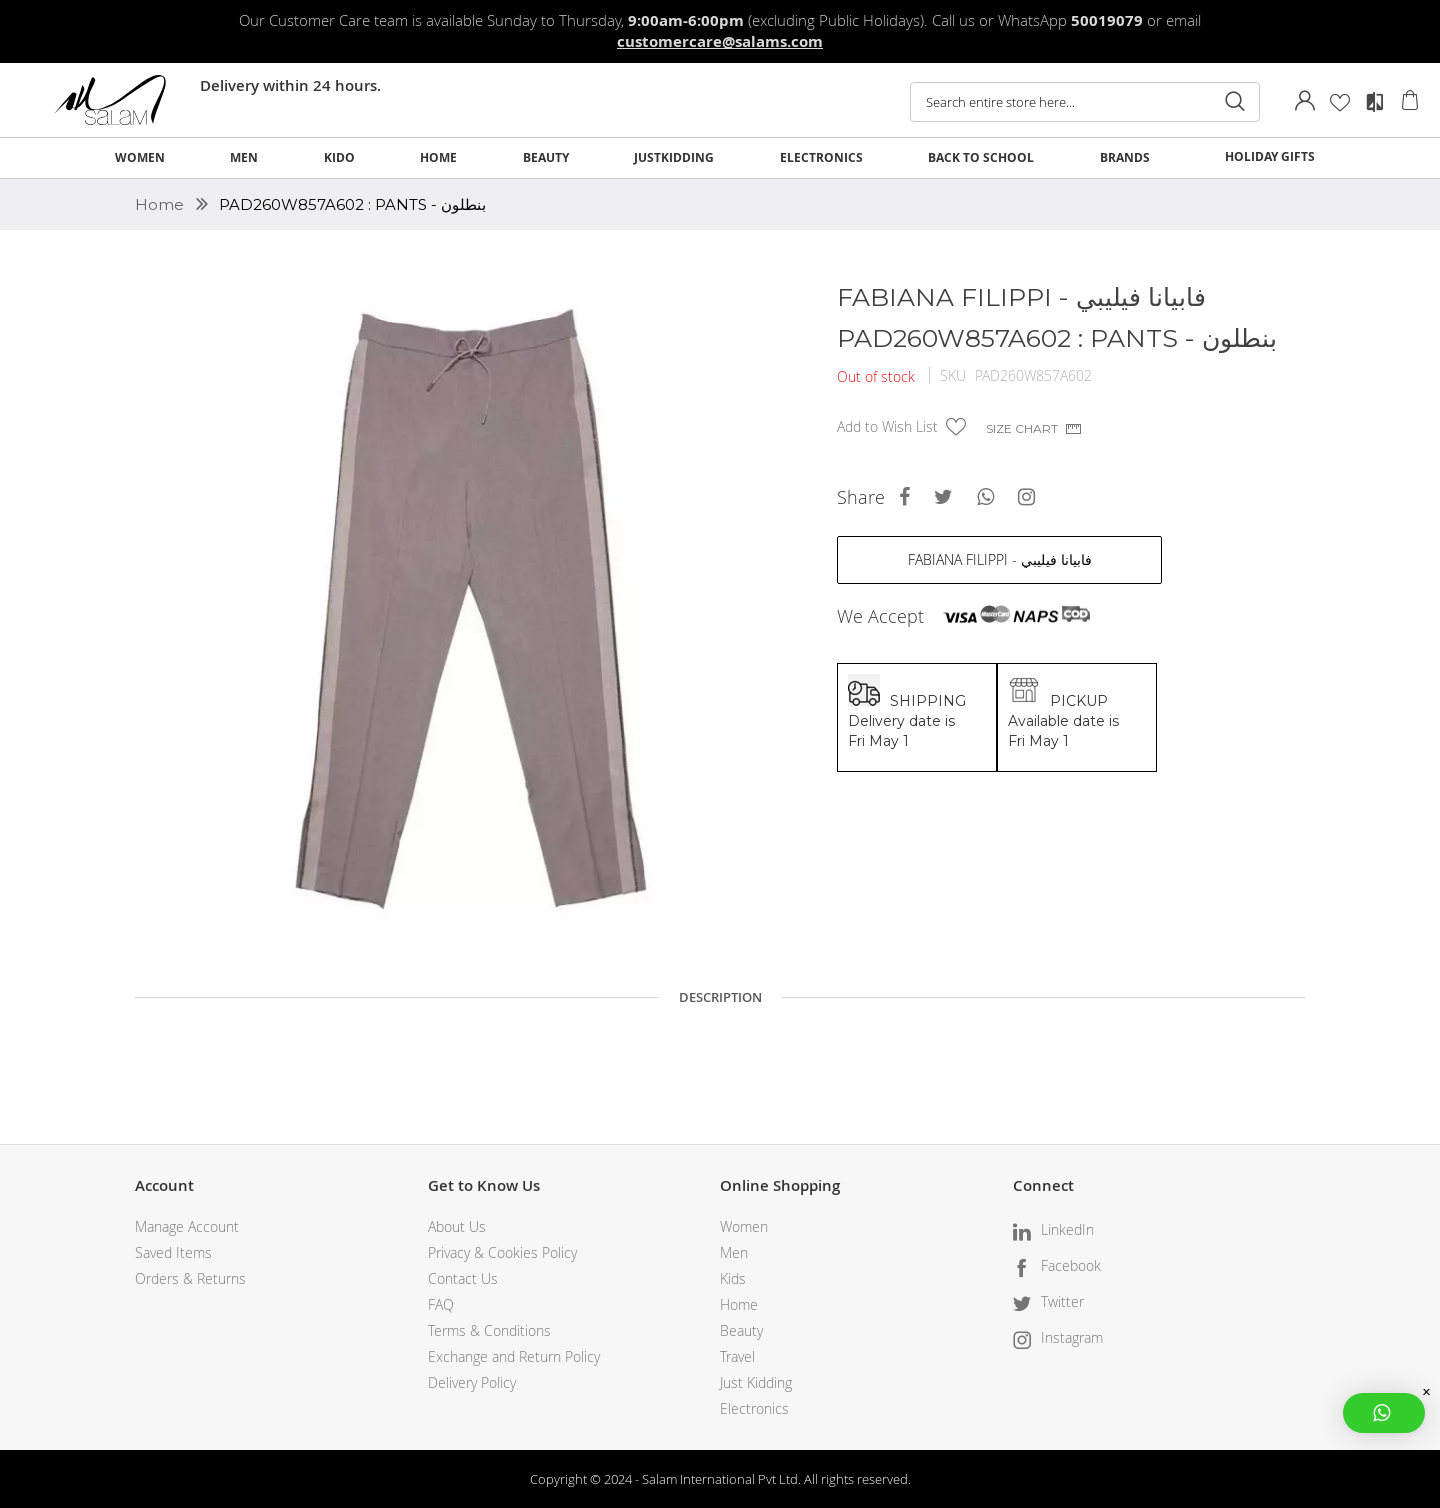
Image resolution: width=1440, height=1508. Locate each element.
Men (734, 1252)
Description (720, 997)
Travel (737, 1356)
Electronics (754, 1408)
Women (744, 1226)
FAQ (441, 1304)
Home (161, 204)
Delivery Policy (472, 1382)
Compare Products (1375, 102)
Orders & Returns (190, 1278)
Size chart (1022, 428)
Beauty (741, 1330)
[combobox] (1085, 102)
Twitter (1062, 1301)
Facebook (1071, 1265)
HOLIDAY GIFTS (1270, 156)
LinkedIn (1067, 1229)
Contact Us (463, 1278)
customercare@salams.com (720, 41)
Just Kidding (756, 1382)
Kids (733, 1278)
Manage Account (187, 1226)
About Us (457, 1226)
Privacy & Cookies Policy (502, 1252)
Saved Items (173, 1252)
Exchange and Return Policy (514, 1356)
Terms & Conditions (489, 1330)
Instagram (1072, 1337)
